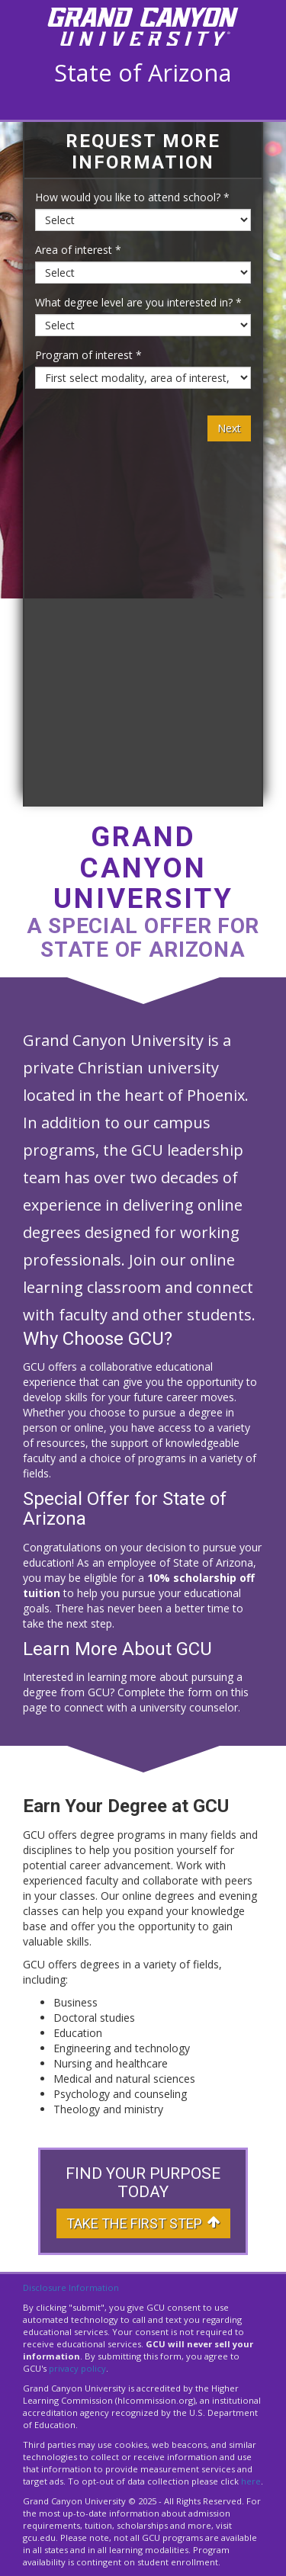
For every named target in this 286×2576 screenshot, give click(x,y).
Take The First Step (143, 2223)
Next (229, 428)
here (251, 2481)
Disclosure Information (71, 2287)
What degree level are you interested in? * (138, 302)
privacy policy (77, 2368)
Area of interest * (78, 249)
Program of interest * (88, 355)
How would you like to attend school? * (132, 197)
